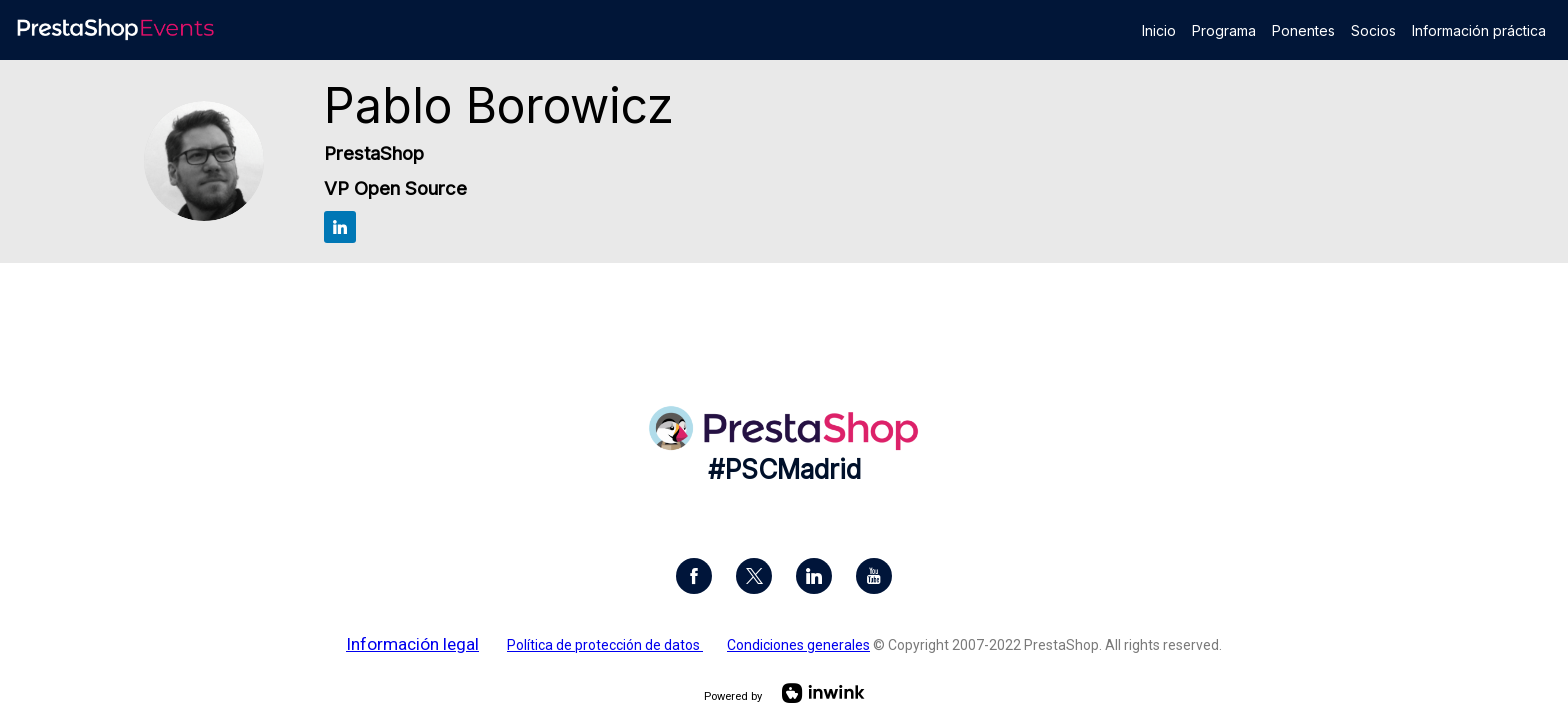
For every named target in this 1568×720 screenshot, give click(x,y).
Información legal (412, 644)
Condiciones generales (798, 645)
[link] (1159, 30)
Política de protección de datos (605, 645)
